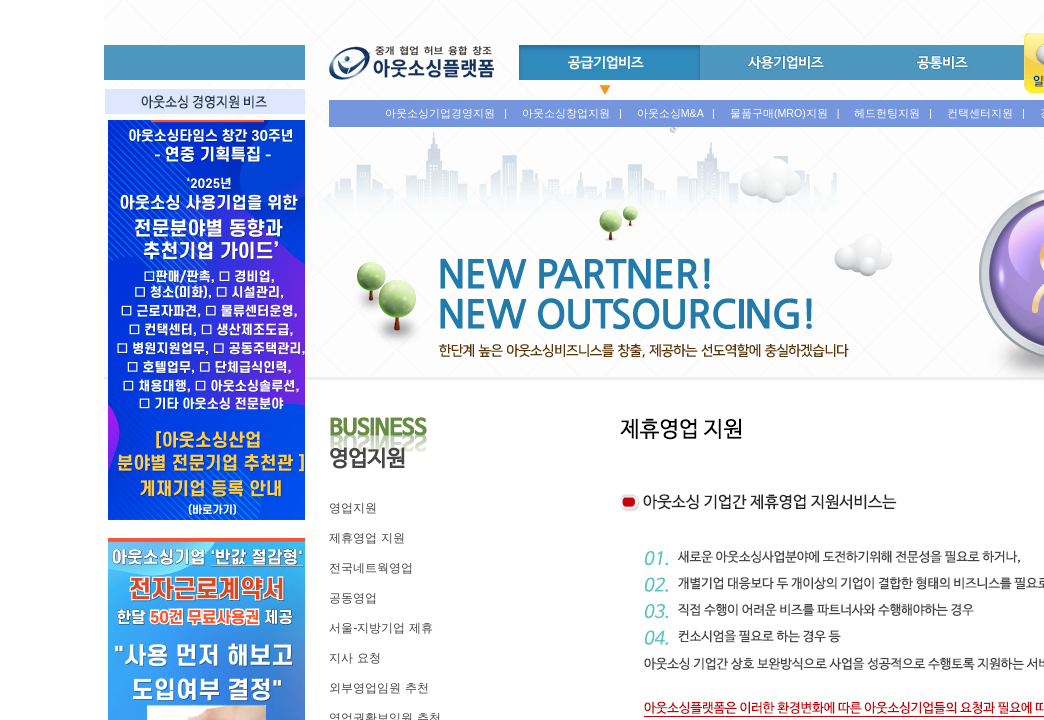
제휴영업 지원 (366, 538)
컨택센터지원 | (986, 113)
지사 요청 (354, 658)
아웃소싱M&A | (676, 113)
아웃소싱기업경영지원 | (446, 113)
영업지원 (353, 508)
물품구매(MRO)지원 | (785, 113)
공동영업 (353, 598)
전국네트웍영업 (371, 568)
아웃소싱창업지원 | (572, 113)
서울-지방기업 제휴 (380, 628)
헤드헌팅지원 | (893, 113)
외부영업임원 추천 (378, 688)
